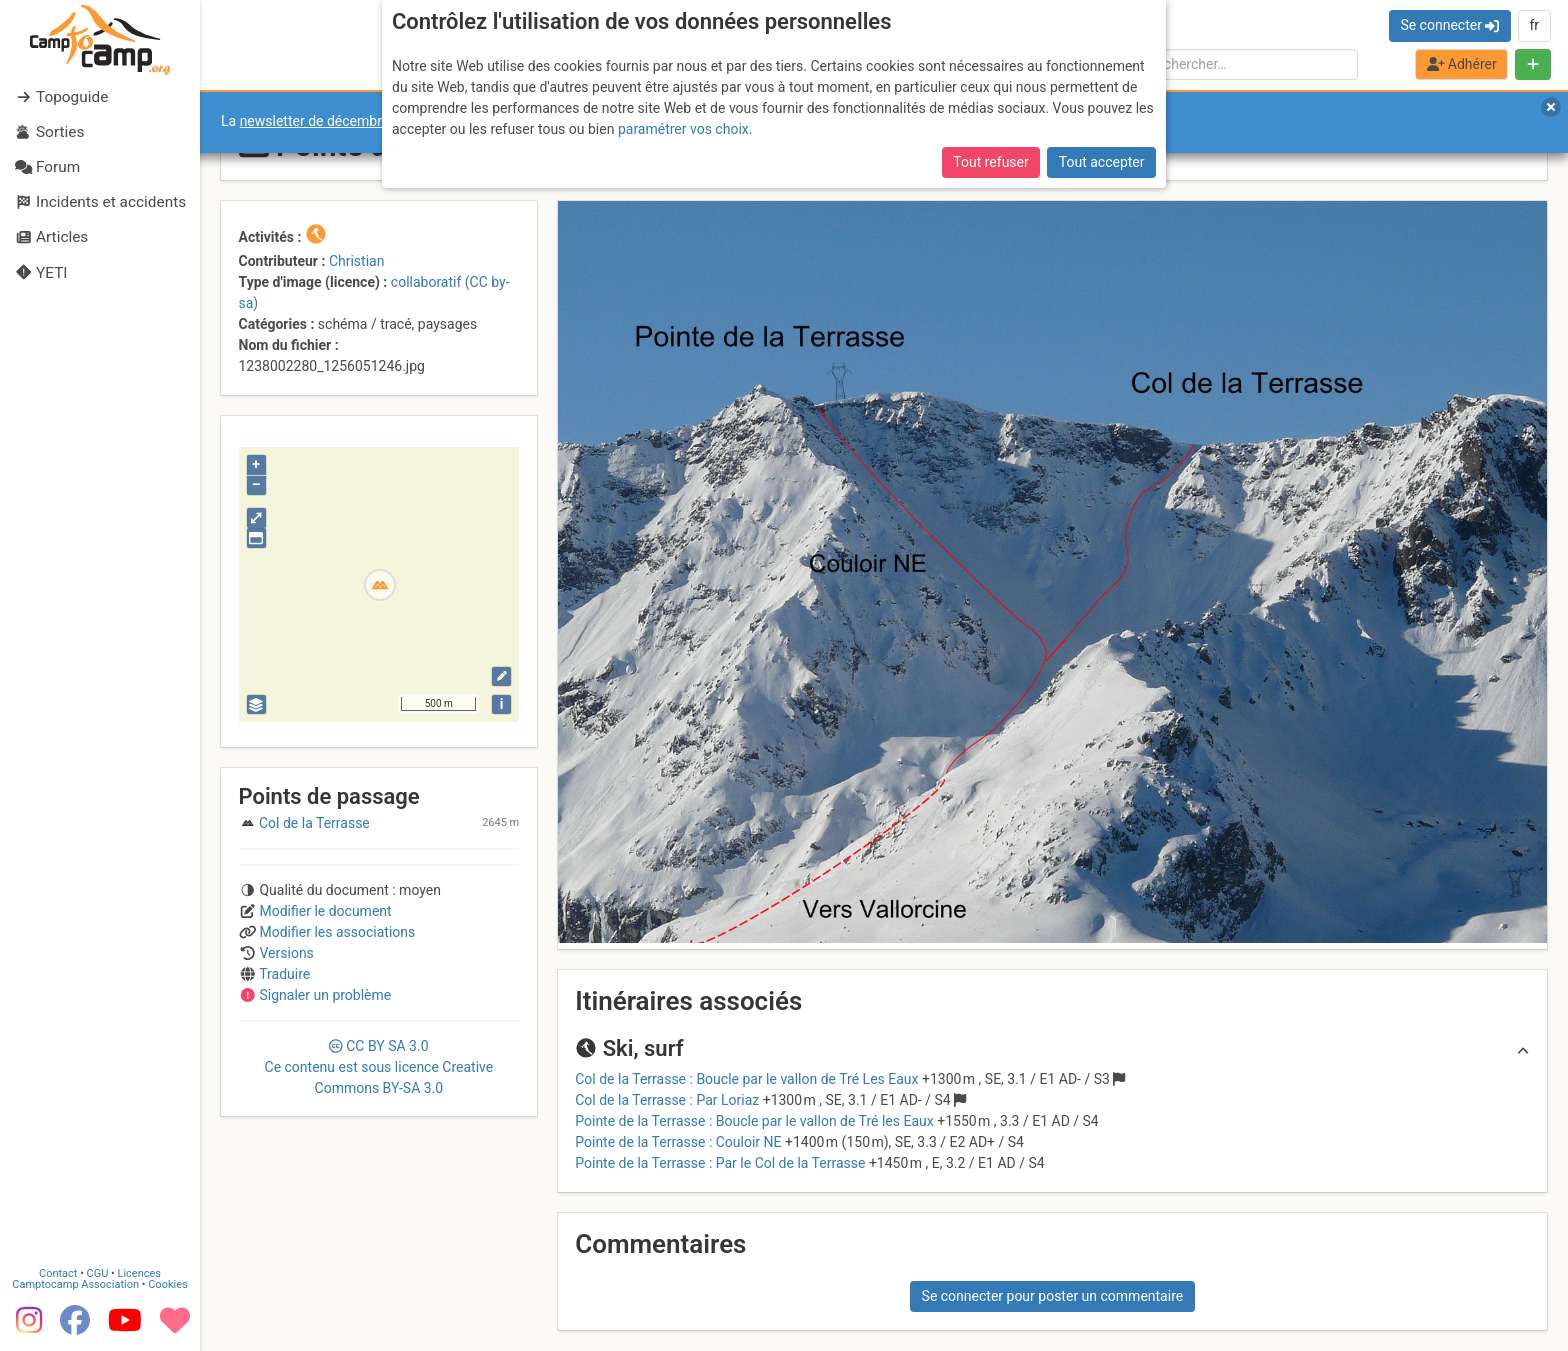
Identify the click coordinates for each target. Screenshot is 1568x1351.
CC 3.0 (379, 1067)
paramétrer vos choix (683, 129)
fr (1534, 25)
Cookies (167, 1284)
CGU (98, 1273)
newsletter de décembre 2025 (332, 121)
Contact (58, 1273)
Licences (139, 1273)
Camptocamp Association (75, 1284)
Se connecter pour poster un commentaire (1053, 1296)
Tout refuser (990, 162)
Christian (357, 261)
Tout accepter (1102, 162)
